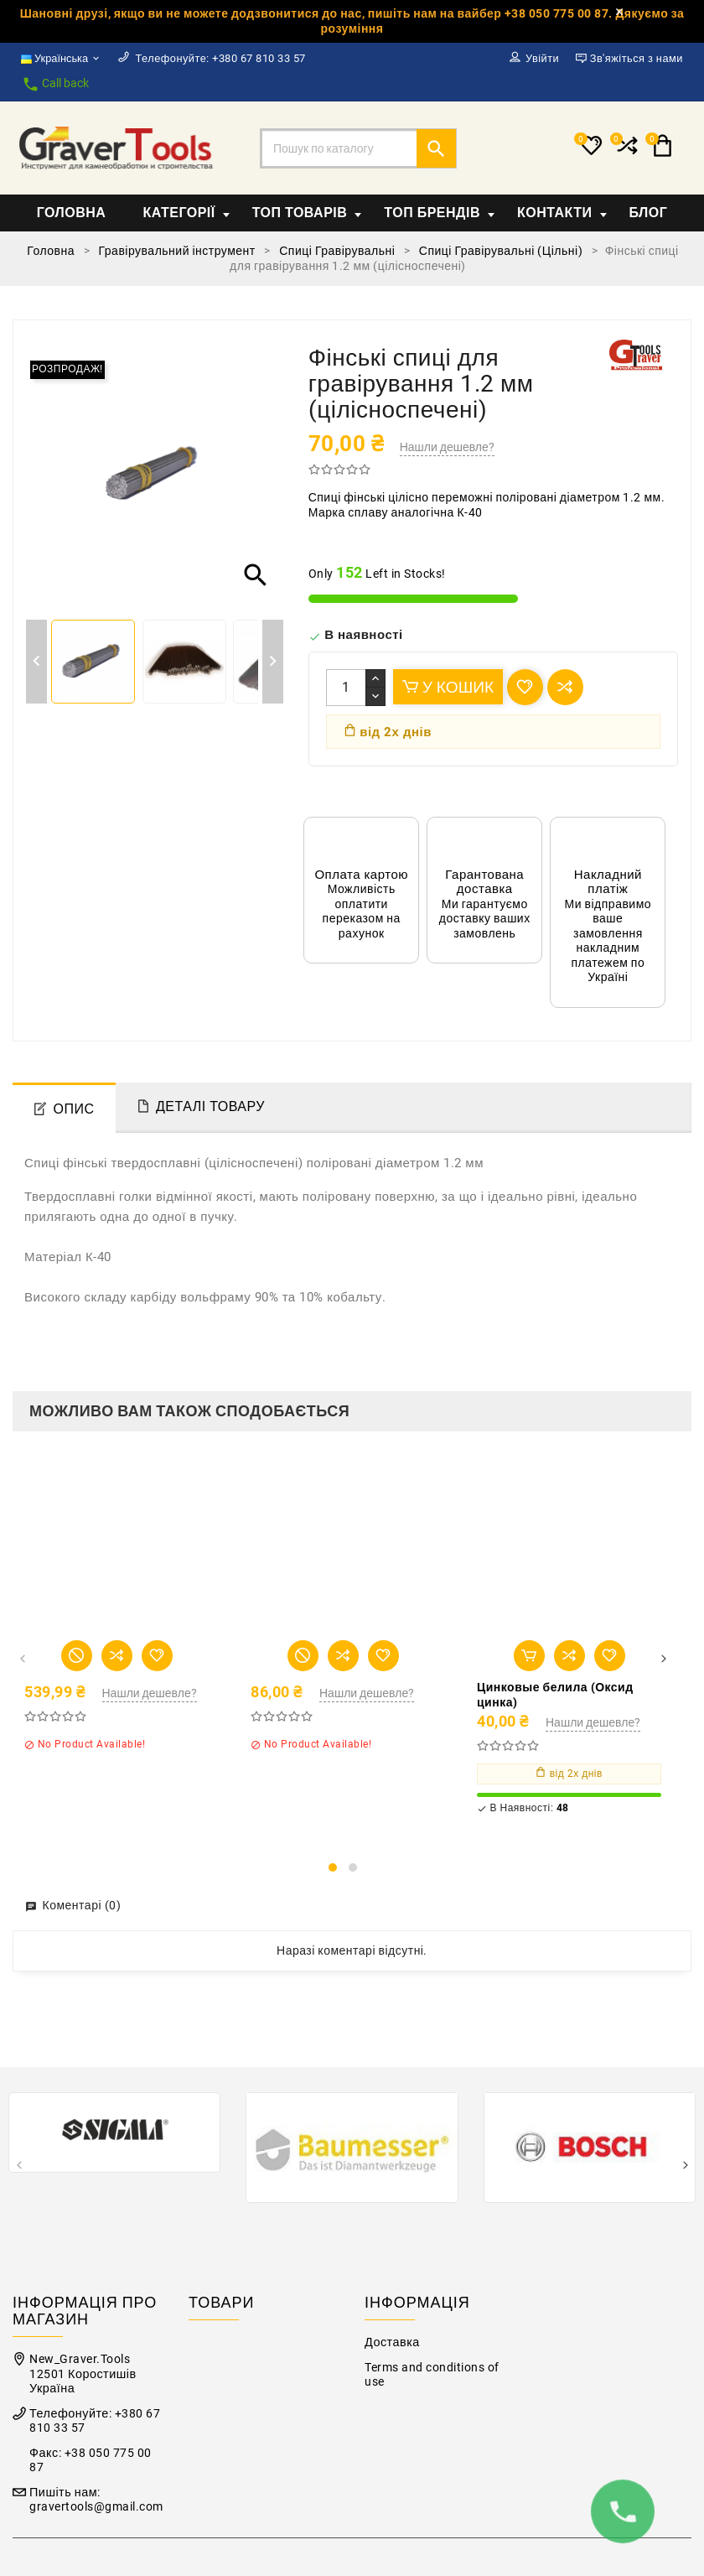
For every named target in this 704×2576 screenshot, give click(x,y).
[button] (333, 1867)
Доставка (392, 2342)
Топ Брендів (439, 213)
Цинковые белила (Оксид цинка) (555, 1694)
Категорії (185, 213)
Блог (648, 213)
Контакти (562, 213)
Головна (71, 213)
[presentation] (22, 1660)
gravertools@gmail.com (96, 2507)
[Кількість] (346, 687)
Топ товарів (307, 213)
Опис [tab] (74, 1109)
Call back (55, 84)
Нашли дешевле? (447, 447)
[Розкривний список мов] (61, 58)
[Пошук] (358, 148)
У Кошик (448, 687)
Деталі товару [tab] (210, 1106)
